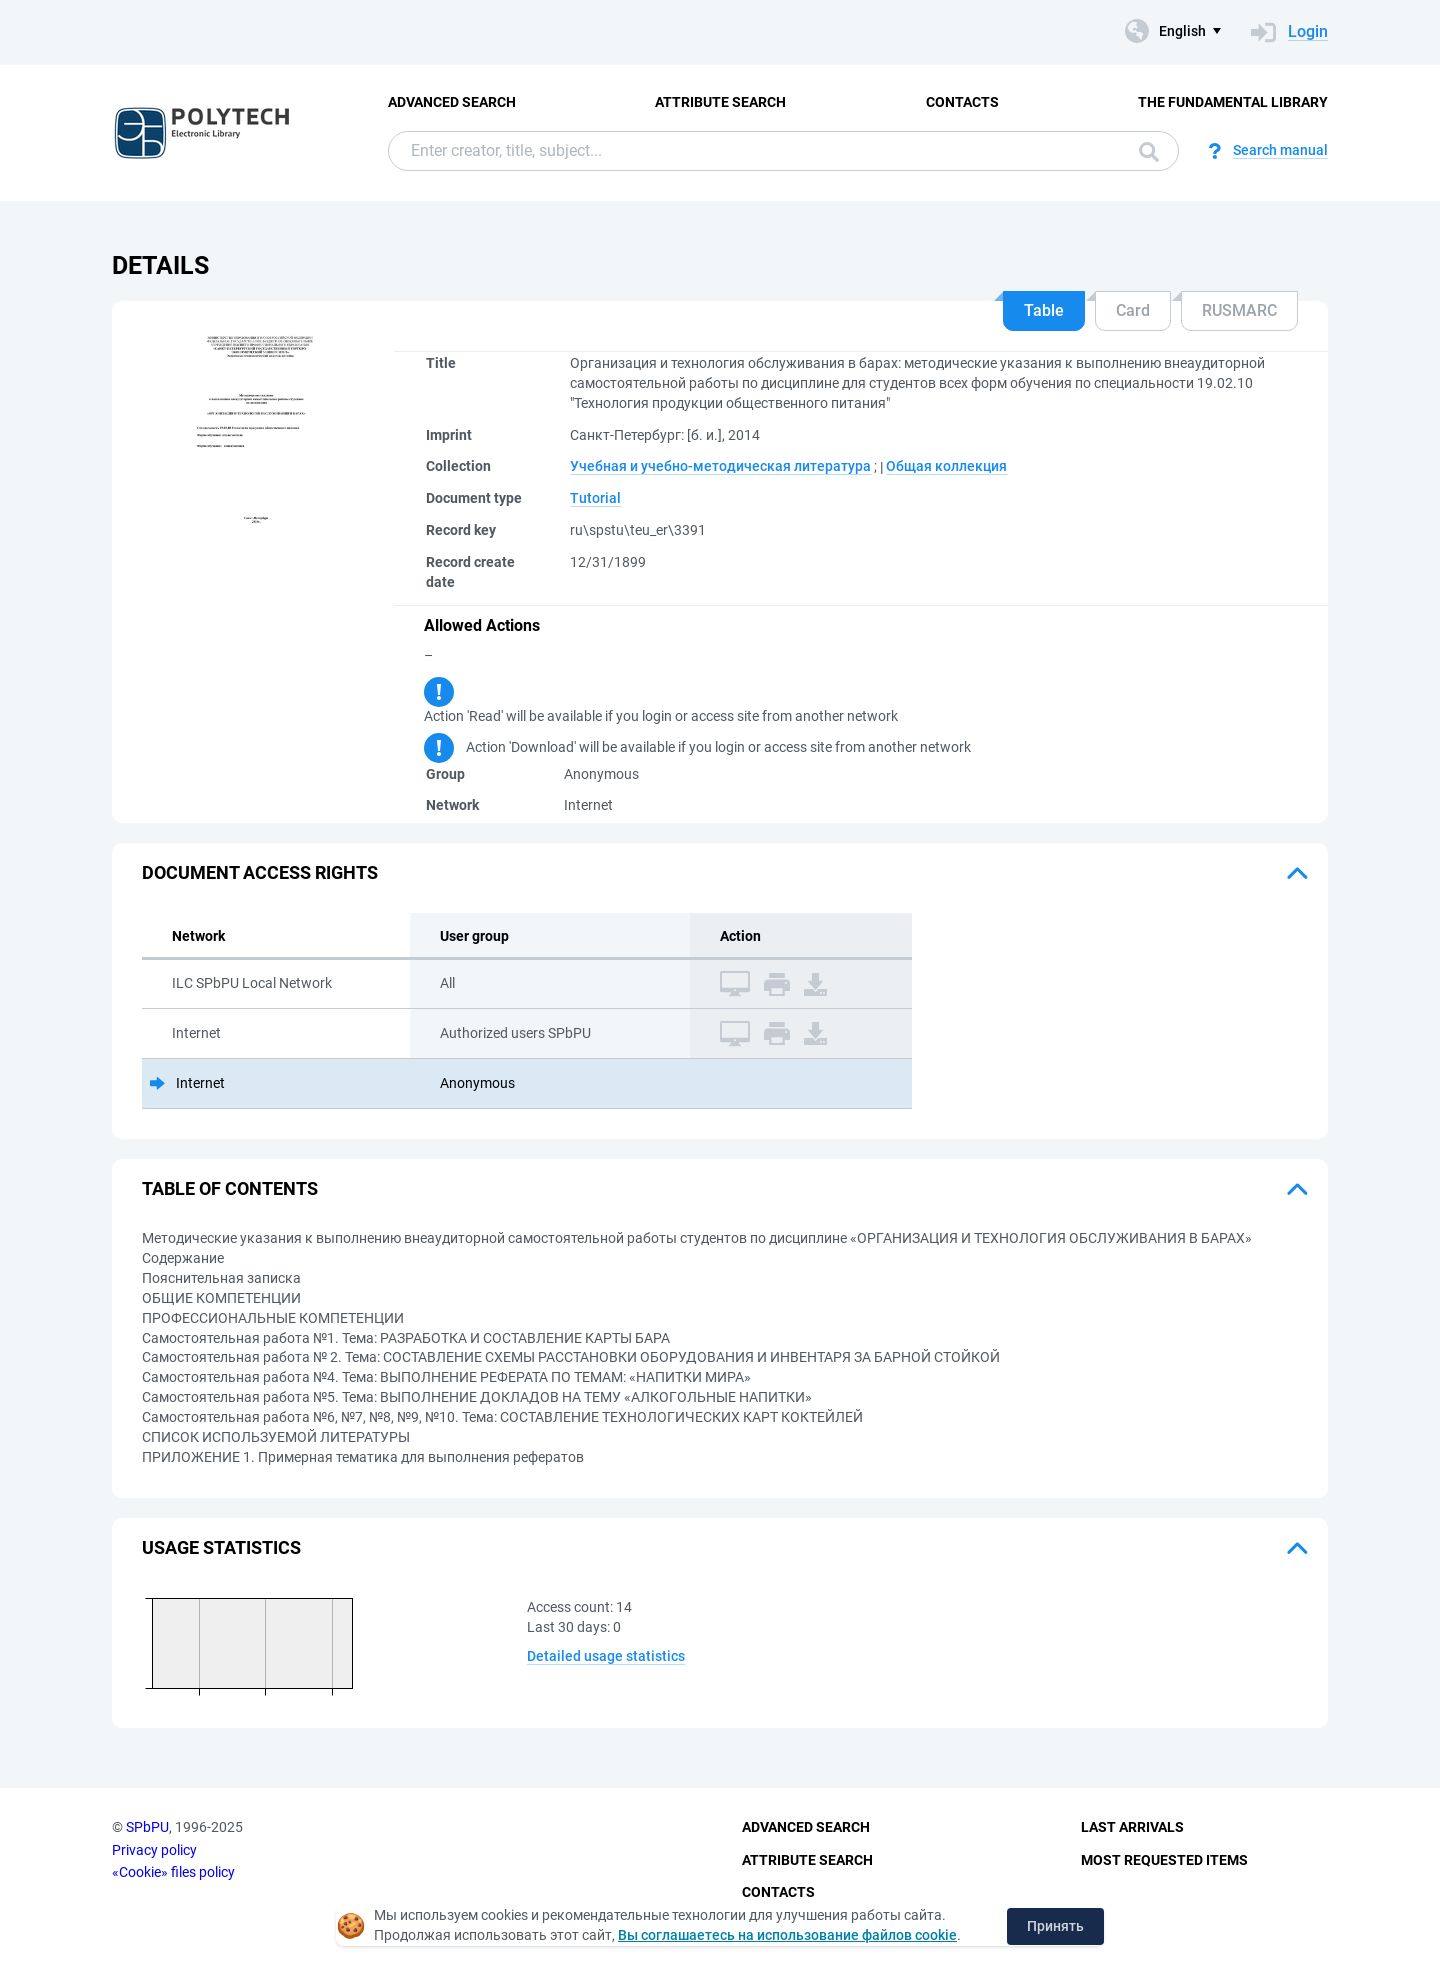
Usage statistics (221, 1547)
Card (1133, 310)
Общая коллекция (946, 466)
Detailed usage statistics (606, 1656)
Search (1149, 152)
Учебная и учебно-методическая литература (720, 466)
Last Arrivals (1132, 1827)
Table (1044, 310)
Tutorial (595, 498)
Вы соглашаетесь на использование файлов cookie (787, 1935)
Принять (1055, 1926)
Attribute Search (720, 102)
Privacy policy (154, 1850)
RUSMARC (1239, 310)
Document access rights (260, 872)
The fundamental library (1233, 102)
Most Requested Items (1164, 1860)
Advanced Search (452, 102)
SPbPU (147, 1827)
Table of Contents (230, 1188)
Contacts (962, 102)
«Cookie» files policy (173, 1872)
